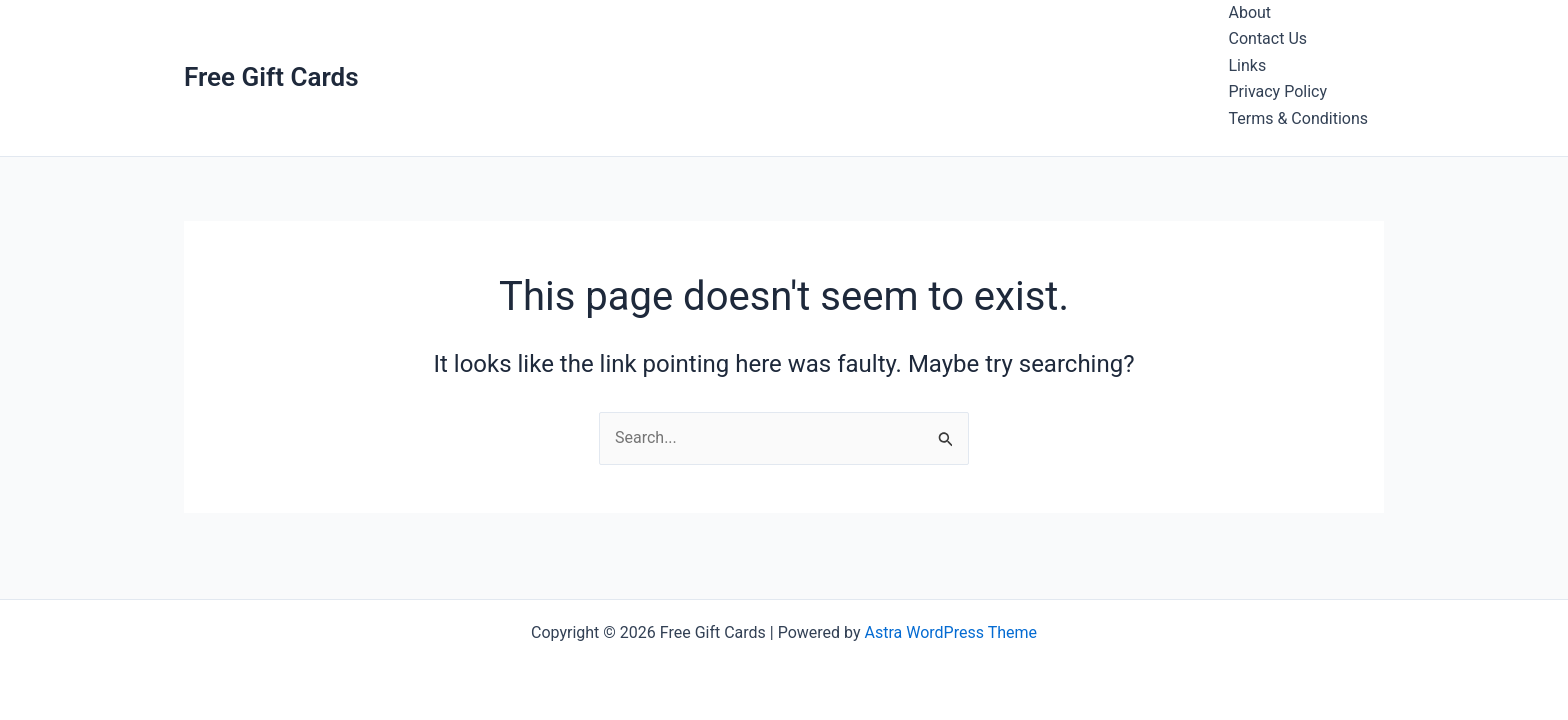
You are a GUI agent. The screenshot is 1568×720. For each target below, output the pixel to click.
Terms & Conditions (1299, 118)
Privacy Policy (1278, 91)
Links (1248, 65)
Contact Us (1268, 38)
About (1250, 12)
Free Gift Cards (271, 77)
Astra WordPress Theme (951, 632)
